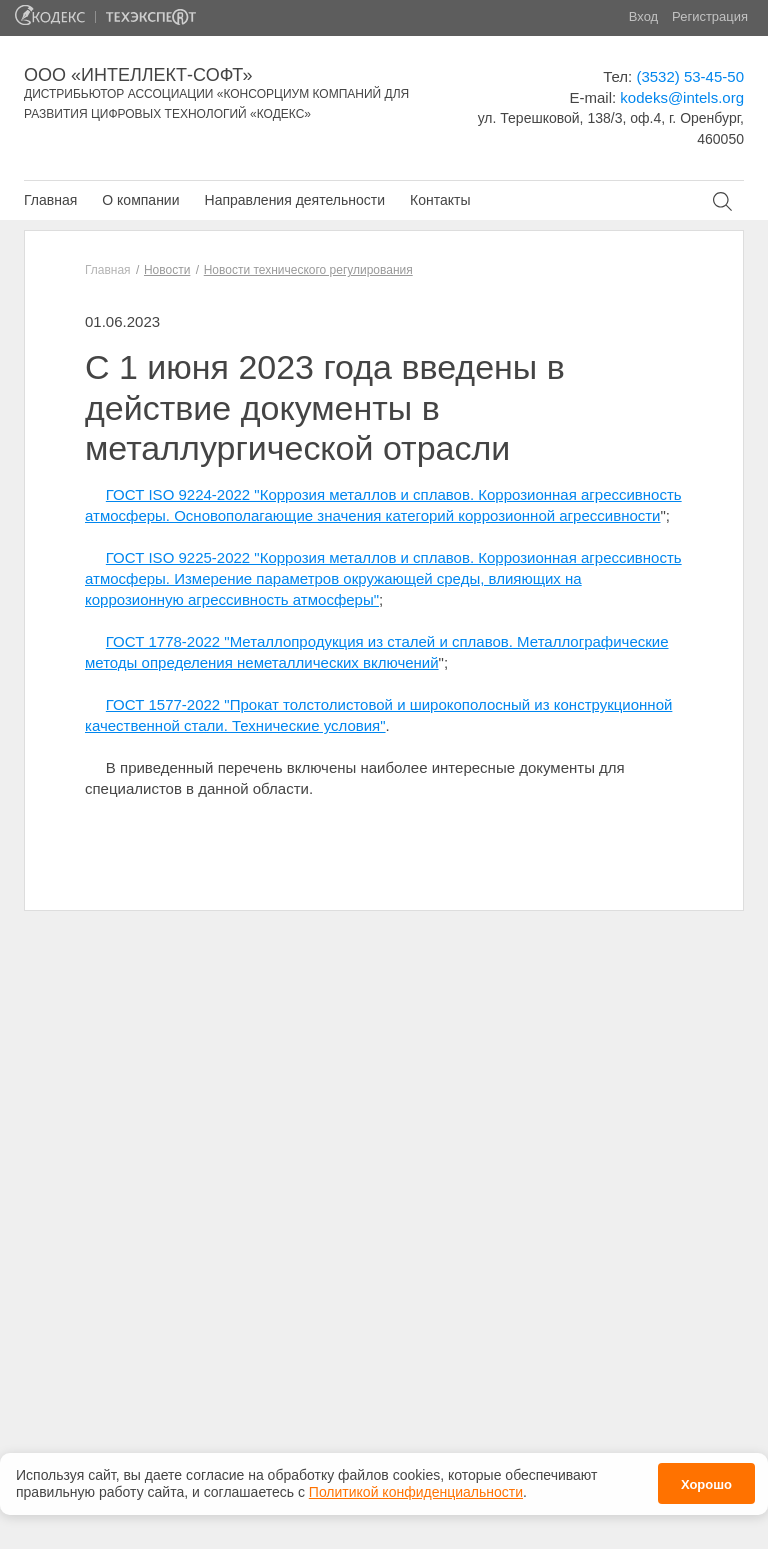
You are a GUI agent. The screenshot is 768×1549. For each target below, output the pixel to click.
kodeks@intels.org (682, 97)
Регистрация (710, 16)
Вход (643, 16)
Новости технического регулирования (308, 270)
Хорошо (706, 1480)
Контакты (440, 200)
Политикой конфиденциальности (416, 1487)
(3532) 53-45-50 (690, 76)
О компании (140, 200)
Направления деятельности (295, 200)
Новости (167, 270)
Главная (50, 200)
